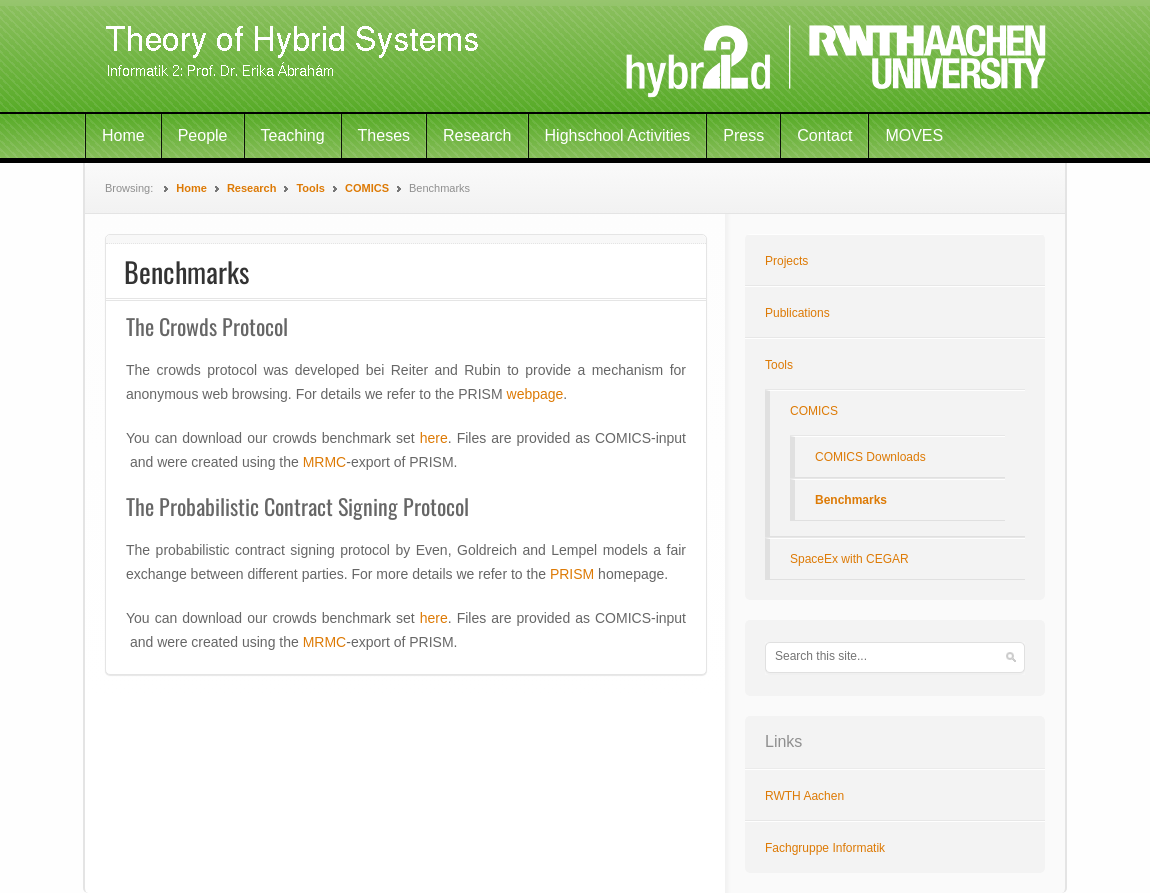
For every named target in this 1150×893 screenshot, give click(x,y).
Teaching (293, 135)
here (434, 438)
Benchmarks (851, 500)
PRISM (572, 574)
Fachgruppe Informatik (825, 848)
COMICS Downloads (870, 457)
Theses (384, 135)
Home (123, 135)
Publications (797, 313)
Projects (786, 261)
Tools (310, 188)
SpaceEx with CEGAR (849, 559)
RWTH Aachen (804, 796)
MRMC (325, 462)
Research (477, 135)
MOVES (914, 135)
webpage (535, 394)
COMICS (367, 188)
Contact (824, 135)
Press (743, 135)
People (203, 135)
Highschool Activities (618, 135)
